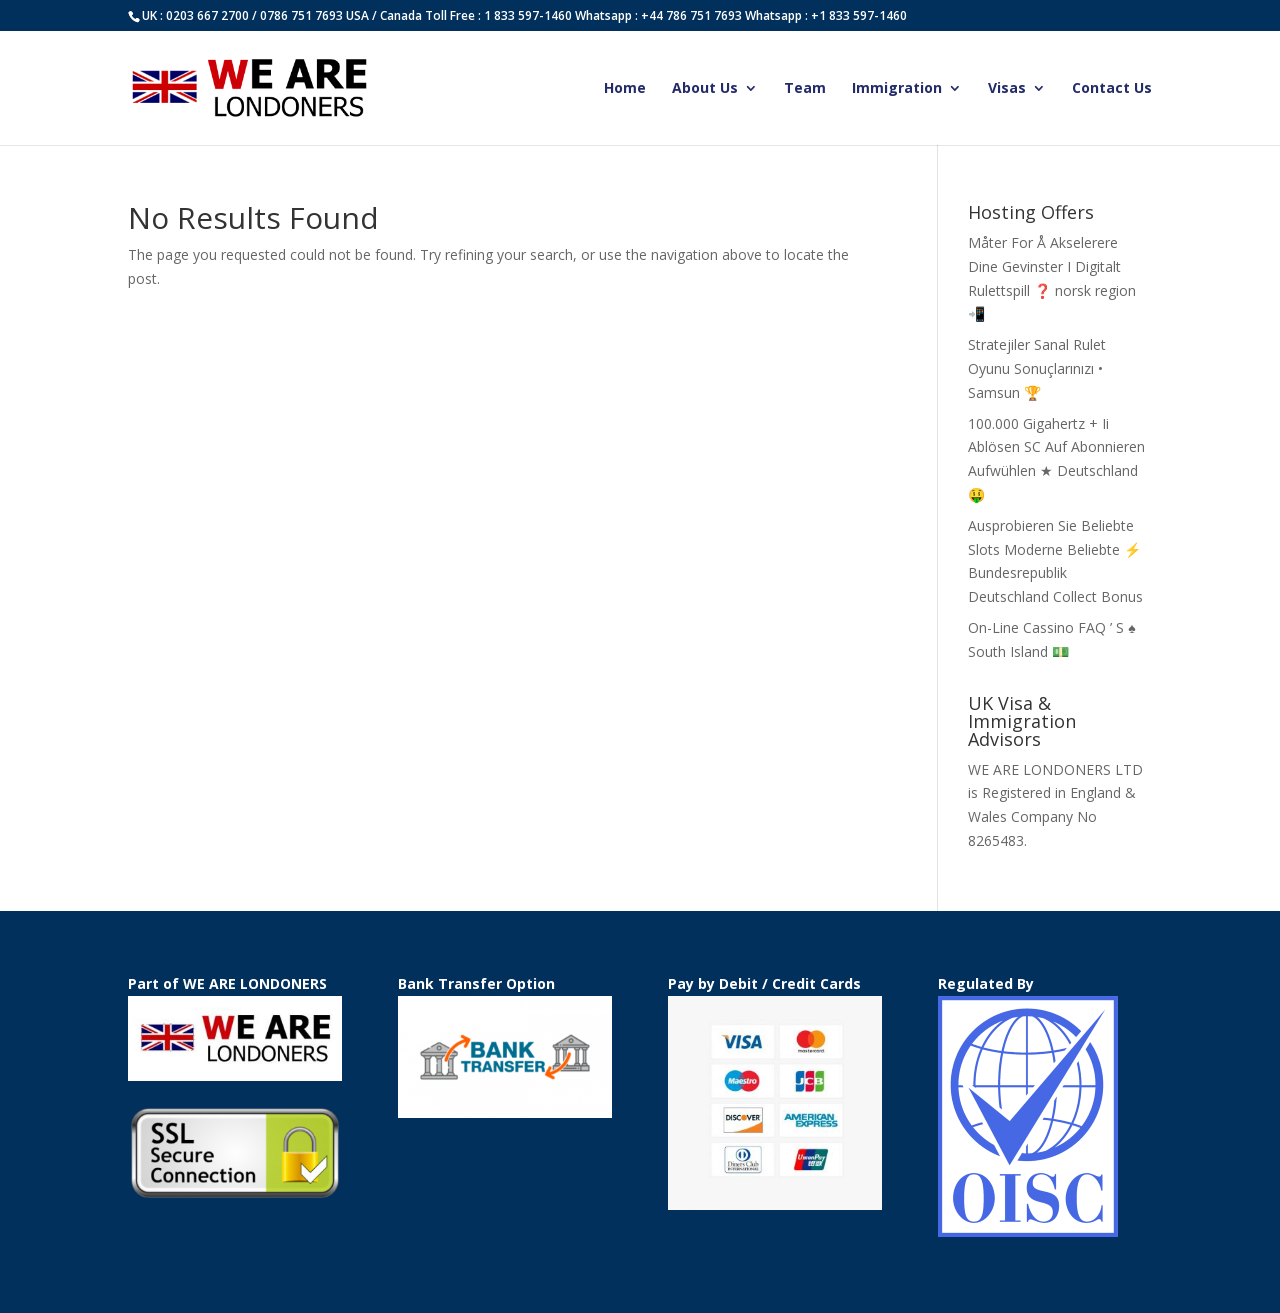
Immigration (897, 89)
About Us (705, 89)
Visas (1007, 89)
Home (625, 89)
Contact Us (1112, 89)
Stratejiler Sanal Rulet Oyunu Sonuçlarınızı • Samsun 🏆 (1037, 368)
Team (805, 89)
